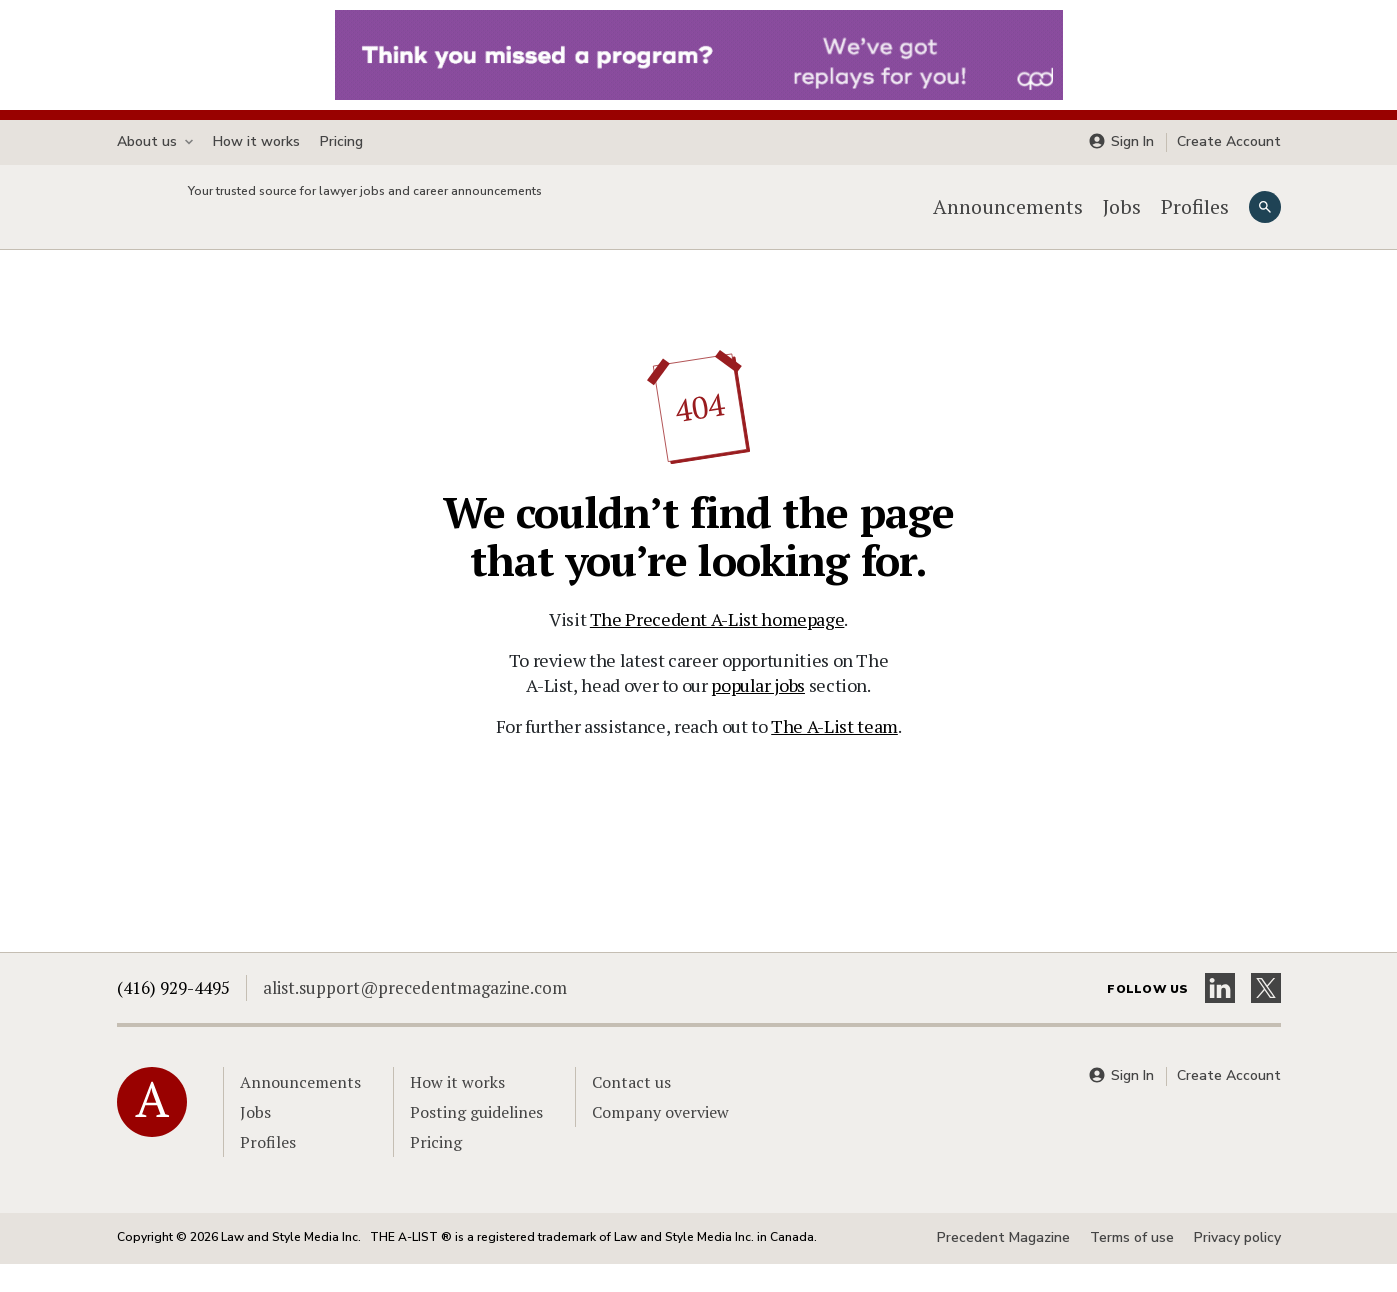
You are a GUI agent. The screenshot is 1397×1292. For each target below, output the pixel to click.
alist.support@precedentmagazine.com (415, 1015)
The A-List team (834, 754)
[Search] (1265, 221)
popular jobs (758, 713)
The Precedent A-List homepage (717, 647)
